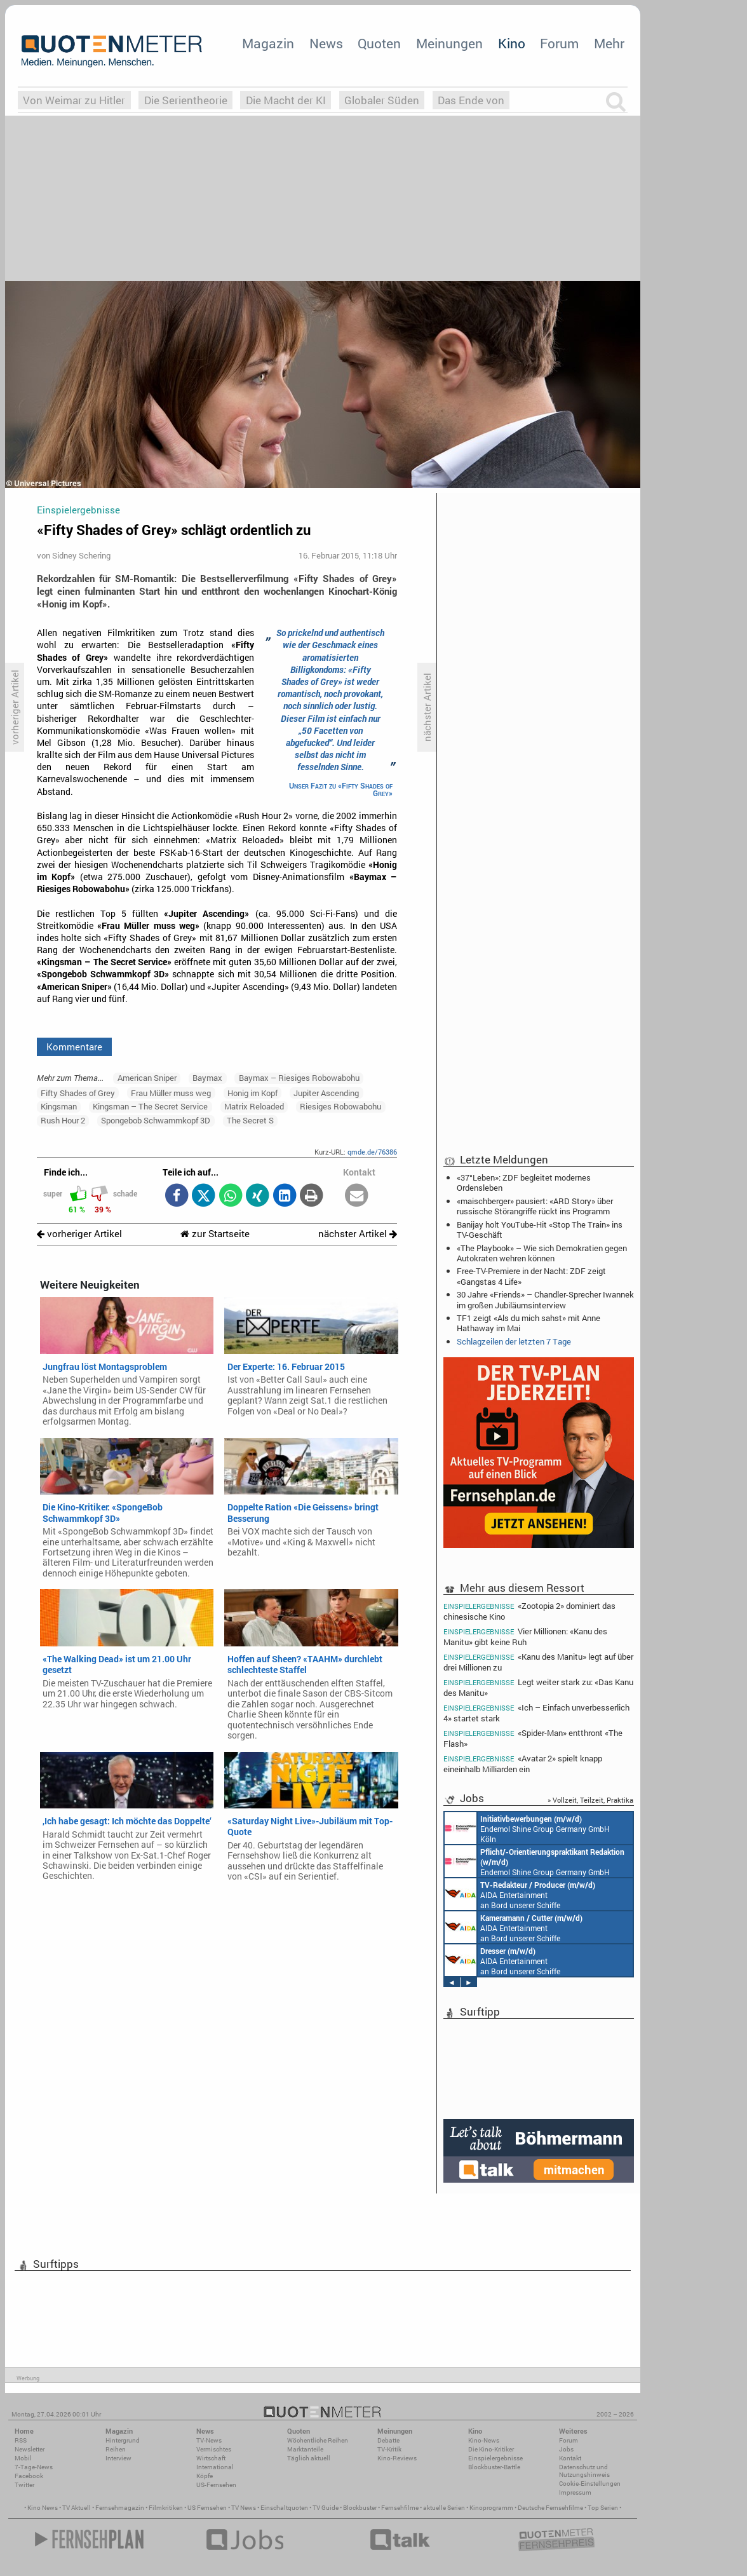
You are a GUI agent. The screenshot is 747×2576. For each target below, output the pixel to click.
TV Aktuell (76, 2508)
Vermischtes (213, 2449)
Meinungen (449, 43)
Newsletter (29, 2449)
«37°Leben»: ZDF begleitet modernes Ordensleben (524, 1182)
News (326, 43)
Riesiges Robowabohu (340, 1106)
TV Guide (326, 2508)
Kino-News (483, 2440)
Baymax (207, 1078)
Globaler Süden (381, 100)
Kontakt (570, 2458)
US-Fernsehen (216, 2485)
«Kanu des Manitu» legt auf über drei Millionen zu (538, 1661)
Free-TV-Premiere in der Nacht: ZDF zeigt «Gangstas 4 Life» (531, 1276)
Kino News (42, 2508)
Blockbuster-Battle (494, 2467)
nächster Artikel (357, 1234)
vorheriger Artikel (79, 1234)
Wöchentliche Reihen (317, 2440)
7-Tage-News (34, 2467)
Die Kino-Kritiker (491, 2449)
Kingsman (59, 1106)
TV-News (209, 2440)
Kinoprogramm (491, 2508)
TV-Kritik (389, 2449)
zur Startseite (215, 1234)
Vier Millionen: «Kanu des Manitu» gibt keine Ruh (525, 1636)
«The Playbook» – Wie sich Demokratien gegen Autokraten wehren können (542, 1253)
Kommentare (74, 1046)
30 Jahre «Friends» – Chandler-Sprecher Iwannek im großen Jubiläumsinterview (545, 1299)
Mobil (23, 2458)
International (215, 2467)
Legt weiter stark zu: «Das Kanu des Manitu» (538, 1687)
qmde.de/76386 (372, 1151)
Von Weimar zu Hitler (74, 100)
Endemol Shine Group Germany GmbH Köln (527, 1828)
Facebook (29, 2476)
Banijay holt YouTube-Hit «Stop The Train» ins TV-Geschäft (539, 1229)
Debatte (388, 2440)
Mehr (609, 43)
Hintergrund (122, 2440)
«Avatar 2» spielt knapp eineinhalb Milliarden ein (522, 1763)
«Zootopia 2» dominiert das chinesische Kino (529, 1611)
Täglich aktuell (308, 2458)
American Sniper (147, 1078)
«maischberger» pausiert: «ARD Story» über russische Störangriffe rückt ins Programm (535, 1206)
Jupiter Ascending (326, 1093)
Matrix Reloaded (254, 1106)
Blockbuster (360, 2508)
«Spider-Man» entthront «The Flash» (532, 1738)
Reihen (115, 2449)
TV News (243, 2508)
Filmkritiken (166, 2508)
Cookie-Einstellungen (590, 2483)
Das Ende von (471, 100)
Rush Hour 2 (63, 1120)
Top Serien (603, 2508)
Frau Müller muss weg (171, 1093)
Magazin (268, 43)
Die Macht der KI (286, 100)
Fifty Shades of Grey (78, 1093)
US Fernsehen (207, 2508)
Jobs (566, 2449)
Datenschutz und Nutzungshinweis (584, 2471)
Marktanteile (305, 2449)
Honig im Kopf (252, 1093)
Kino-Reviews (397, 2458)
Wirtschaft (210, 2458)
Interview (118, 2458)
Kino (511, 43)
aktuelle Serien (444, 2508)
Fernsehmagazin (119, 2508)
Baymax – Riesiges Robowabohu (299, 1078)
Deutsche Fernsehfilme (550, 2508)
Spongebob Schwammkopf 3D (155, 1120)
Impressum (575, 2492)
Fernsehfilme (400, 2508)
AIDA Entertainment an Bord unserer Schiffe (520, 1894)
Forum (559, 43)
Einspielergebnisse (495, 2458)
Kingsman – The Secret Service (150, 1106)
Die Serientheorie (185, 100)
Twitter (24, 2485)
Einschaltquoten (284, 2508)
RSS (21, 2440)
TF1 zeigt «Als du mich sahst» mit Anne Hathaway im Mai (528, 1323)
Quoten (379, 43)
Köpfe (204, 2476)
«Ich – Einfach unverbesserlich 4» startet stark (536, 1712)
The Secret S (250, 1120)
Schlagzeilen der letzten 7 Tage (514, 1341)
